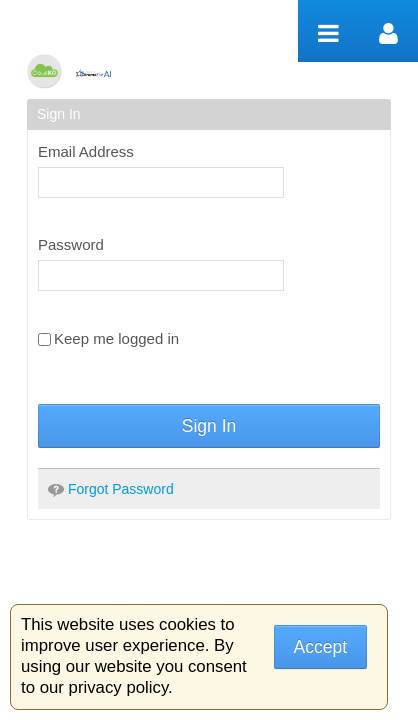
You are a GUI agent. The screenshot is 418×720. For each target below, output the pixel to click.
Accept (321, 647)
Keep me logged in (108, 338)
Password (71, 244)
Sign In (209, 426)
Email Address (86, 151)
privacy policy (118, 687)
